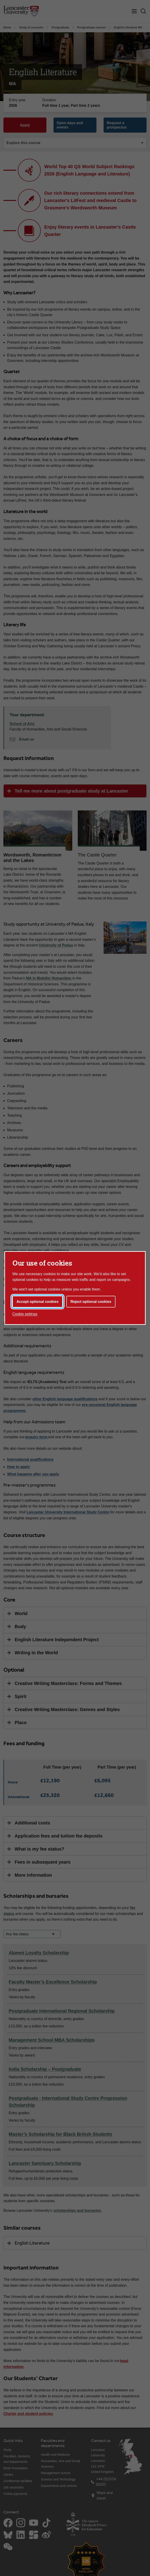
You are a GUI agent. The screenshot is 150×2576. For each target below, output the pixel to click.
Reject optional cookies (90, 1302)
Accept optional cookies (37, 1302)
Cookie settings (24, 1314)
